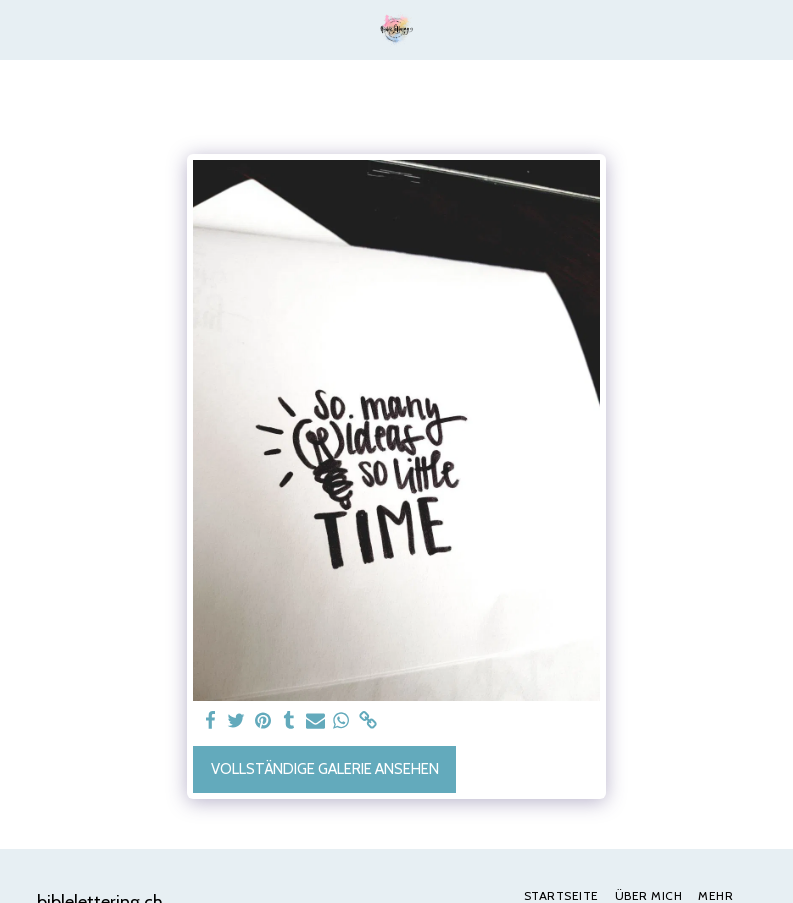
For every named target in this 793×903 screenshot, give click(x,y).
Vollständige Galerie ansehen (325, 769)
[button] (22, 29)
